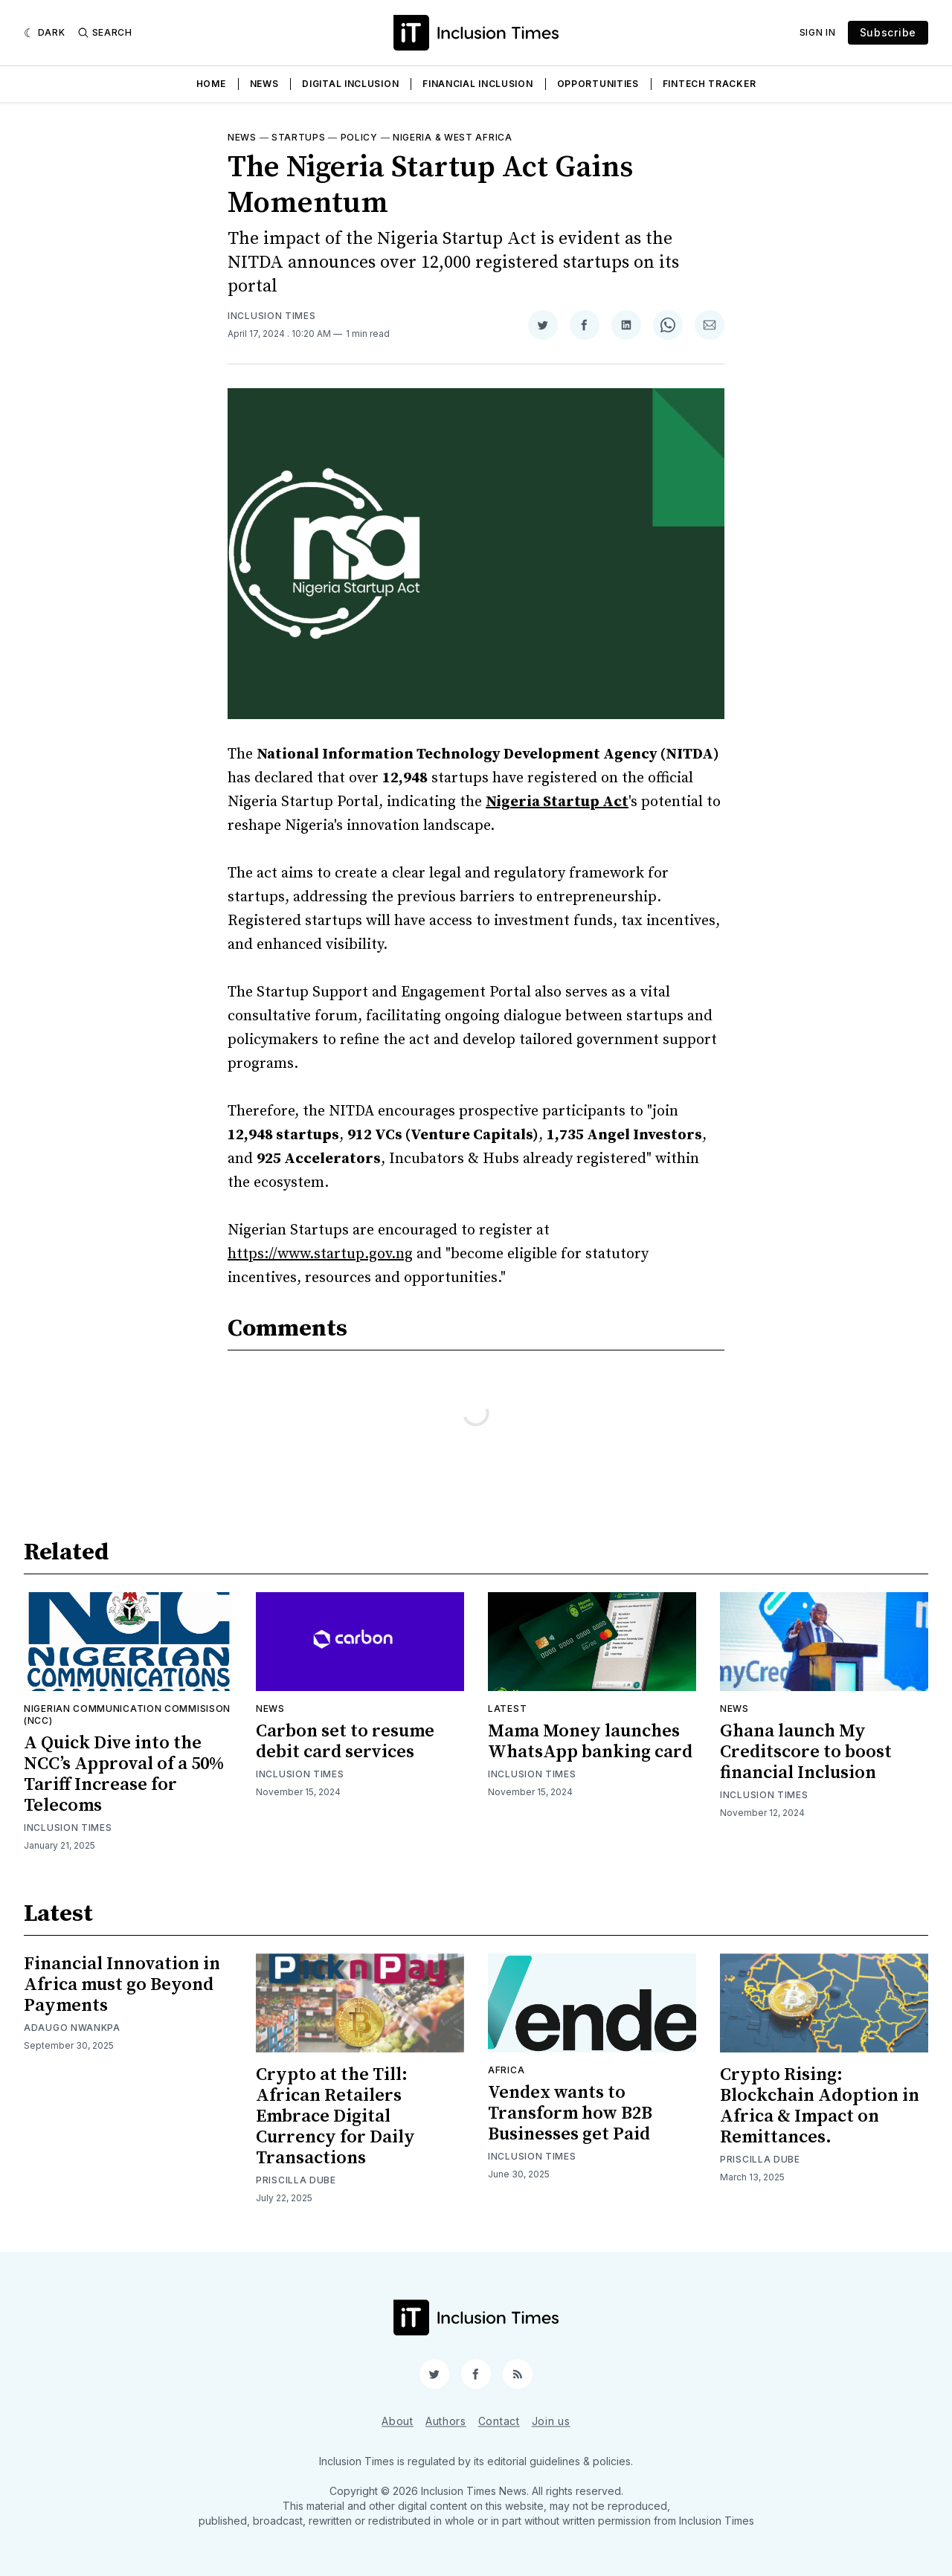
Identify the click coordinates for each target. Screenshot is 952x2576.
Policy (359, 137)
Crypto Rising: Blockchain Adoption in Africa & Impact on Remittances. (819, 2106)
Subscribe (888, 32)
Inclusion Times (272, 315)
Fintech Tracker (709, 83)
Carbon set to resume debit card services (345, 1741)
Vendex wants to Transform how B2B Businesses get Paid (570, 2113)
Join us (551, 2421)
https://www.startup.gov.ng (320, 1254)
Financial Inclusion (477, 83)
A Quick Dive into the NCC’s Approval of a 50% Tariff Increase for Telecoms (124, 1774)
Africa (506, 2070)
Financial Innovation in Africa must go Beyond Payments (122, 1985)
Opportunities (598, 83)
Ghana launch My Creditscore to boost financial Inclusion (806, 1752)
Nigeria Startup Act (557, 802)
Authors (445, 2421)
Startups (298, 137)
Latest (507, 1708)
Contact (499, 2421)
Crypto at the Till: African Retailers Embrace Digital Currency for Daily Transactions (335, 2116)
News (264, 83)
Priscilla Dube (296, 2180)
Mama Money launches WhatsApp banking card (590, 1741)
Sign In (818, 32)
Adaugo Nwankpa (72, 2027)
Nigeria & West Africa (452, 137)
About (398, 2421)
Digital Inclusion (350, 83)
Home (211, 83)
